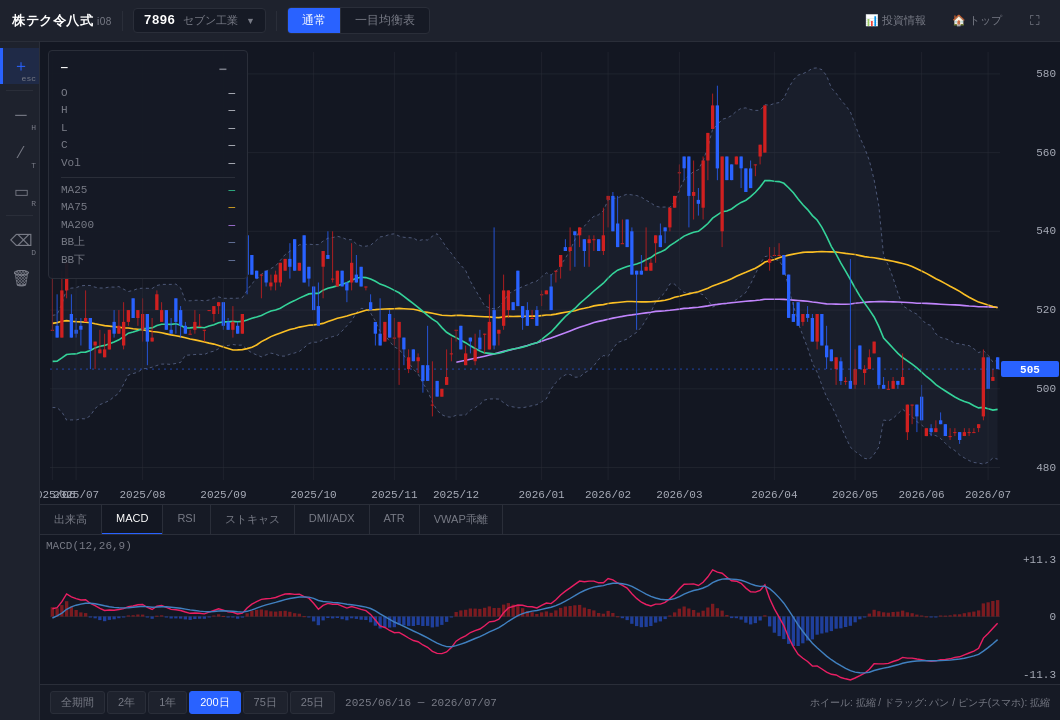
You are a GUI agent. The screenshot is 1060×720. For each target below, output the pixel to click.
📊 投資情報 (895, 20)
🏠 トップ (977, 20)
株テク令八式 (52, 20)
